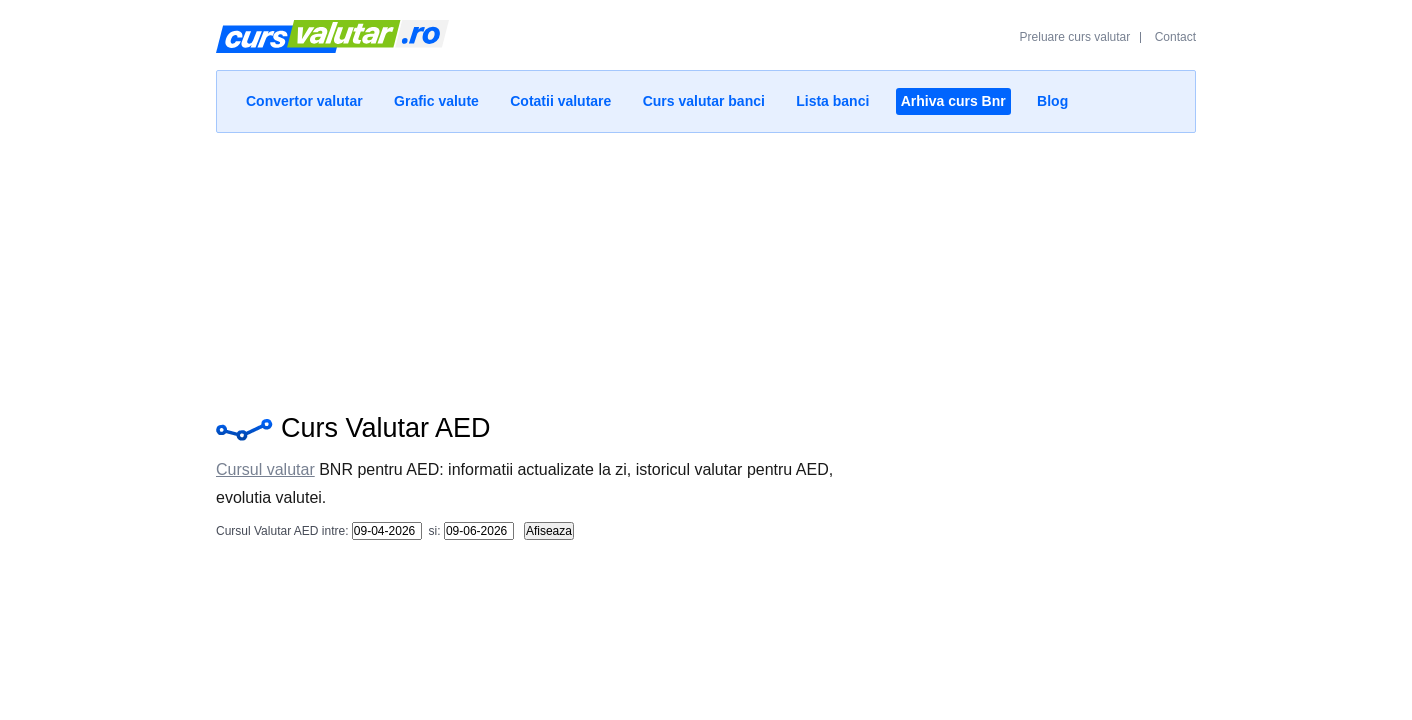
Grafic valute (436, 101)
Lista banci (832, 101)
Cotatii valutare (560, 101)
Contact (1175, 37)
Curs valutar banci (704, 101)
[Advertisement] (706, 268)
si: (432, 531)
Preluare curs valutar (1075, 37)
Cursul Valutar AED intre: (282, 531)
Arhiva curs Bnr (953, 101)
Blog (1052, 101)
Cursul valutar (265, 469)
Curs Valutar (332, 45)
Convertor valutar (304, 101)
